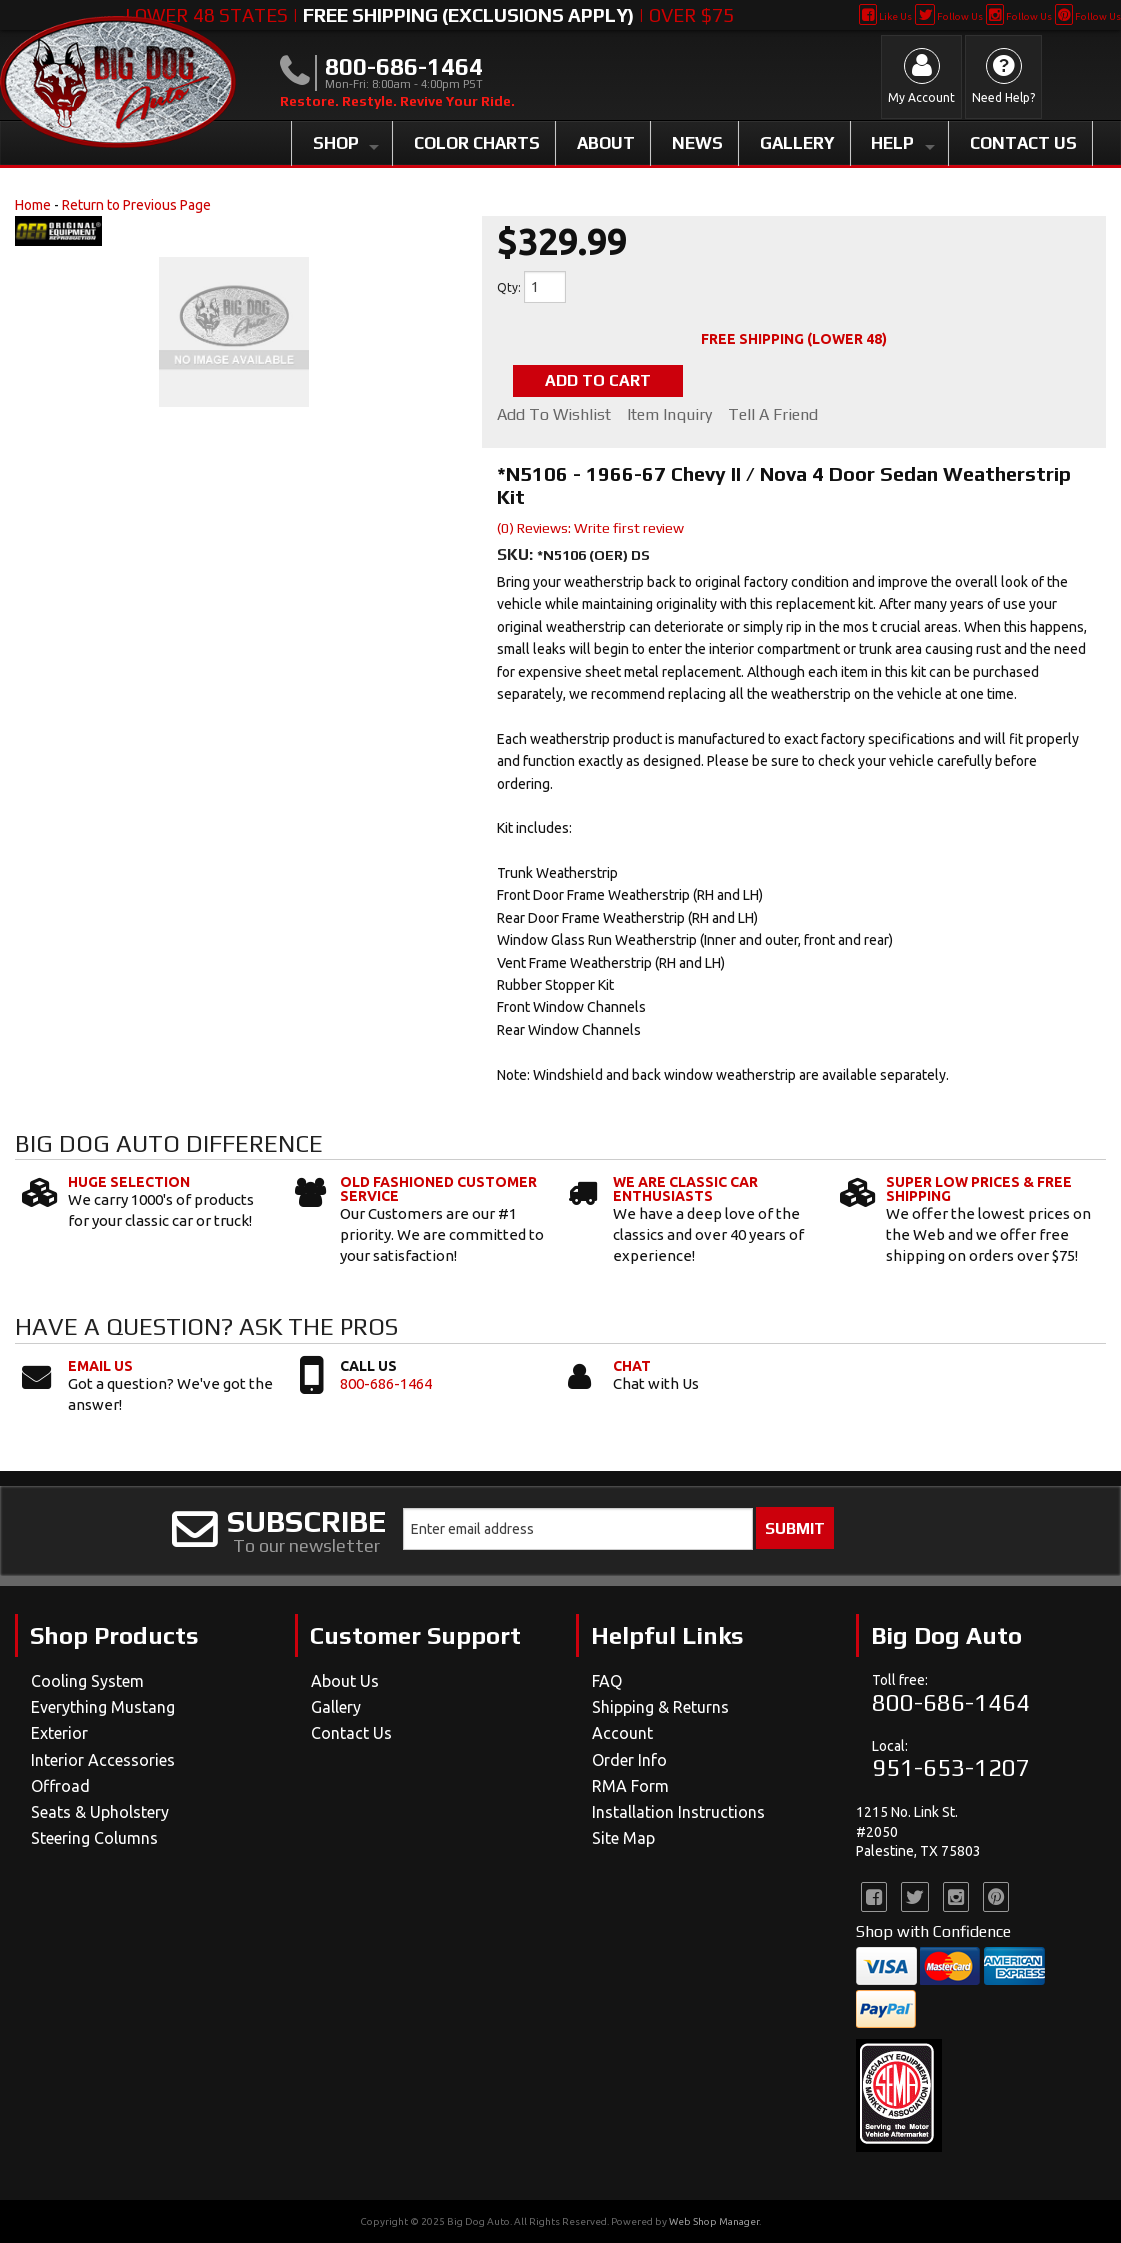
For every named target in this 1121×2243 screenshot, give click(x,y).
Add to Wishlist (554, 415)
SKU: (517, 554)
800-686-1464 (386, 1383)
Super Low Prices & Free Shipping (979, 1189)
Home (33, 205)
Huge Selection (129, 1182)
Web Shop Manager (714, 2221)
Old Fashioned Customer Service (438, 1189)
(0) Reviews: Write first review (590, 528)
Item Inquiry (669, 415)
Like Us (885, 16)
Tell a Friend (773, 415)
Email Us (100, 1366)
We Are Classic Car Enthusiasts (685, 1189)
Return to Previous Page (136, 205)
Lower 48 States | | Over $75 (429, 15)
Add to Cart (598, 380)
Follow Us (948, 16)
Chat (632, 1366)
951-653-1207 (951, 1767)
